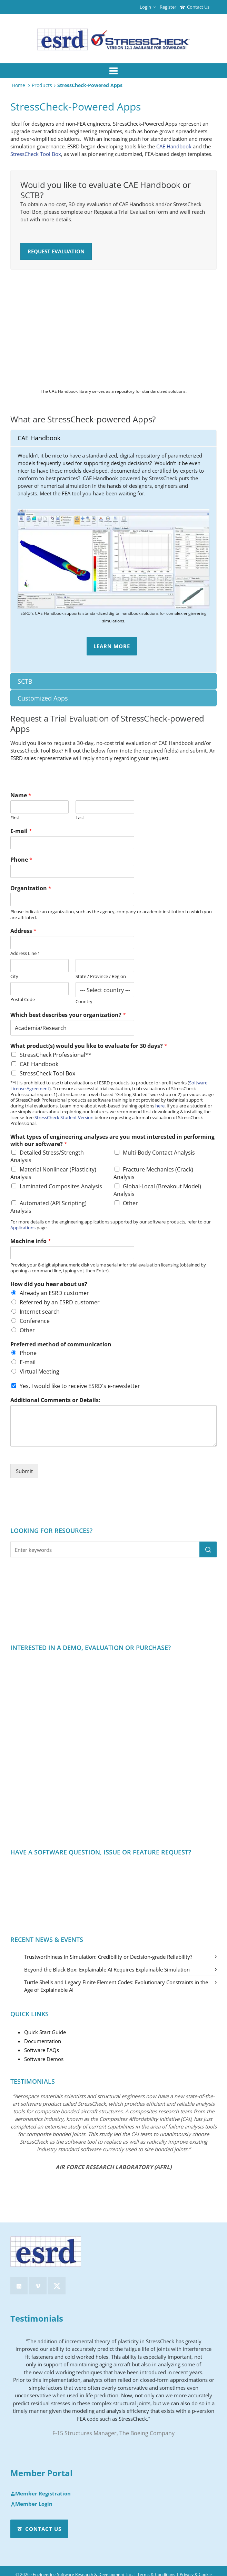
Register (168, 7)
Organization (30, 888)
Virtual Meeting (39, 1371)
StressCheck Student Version (63, 1117)
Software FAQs (41, 2050)
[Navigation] (113, 70)
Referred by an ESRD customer (60, 1302)
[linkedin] (19, 2285)
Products (42, 85)
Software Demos (43, 2058)
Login (148, 7)
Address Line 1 (25, 953)
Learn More (111, 646)
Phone (21, 859)
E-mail (21, 831)
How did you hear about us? (48, 1284)
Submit (24, 1471)
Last (80, 818)
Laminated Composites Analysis (61, 1186)
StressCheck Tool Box (35, 153)
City (14, 976)
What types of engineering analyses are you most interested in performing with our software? (112, 1140)
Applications (23, 1227)
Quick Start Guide (45, 2032)
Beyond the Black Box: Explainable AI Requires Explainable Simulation (107, 1969)
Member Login (31, 2504)
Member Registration (40, 2493)
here (160, 1106)
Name (20, 795)
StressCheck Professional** (55, 1055)
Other (130, 1203)
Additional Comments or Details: (55, 1400)
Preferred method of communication (60, 1344)
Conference (35, 1321)
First (14, 818)
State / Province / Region (101, 976)
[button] (208, 1549)
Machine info (30, 1241)
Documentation (42, 2041)
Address (23, 931)
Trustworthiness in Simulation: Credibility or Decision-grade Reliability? (108, 1956)
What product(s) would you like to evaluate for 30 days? (88, 1046)
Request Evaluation (56, 251)
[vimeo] (38, 2285)
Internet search (40, 1311)
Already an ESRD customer (54, 1293)
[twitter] (57, 2285)
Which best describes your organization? (68, 1015)
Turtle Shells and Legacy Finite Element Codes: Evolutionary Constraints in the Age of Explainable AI (116, 1986)
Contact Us (194, 7)
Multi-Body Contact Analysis (159, 1152)
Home (18, 85)
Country (84, 1002)
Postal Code (22, 999)
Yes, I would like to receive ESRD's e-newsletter (80, 1386)
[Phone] (72, 871)
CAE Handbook (173, 146)
